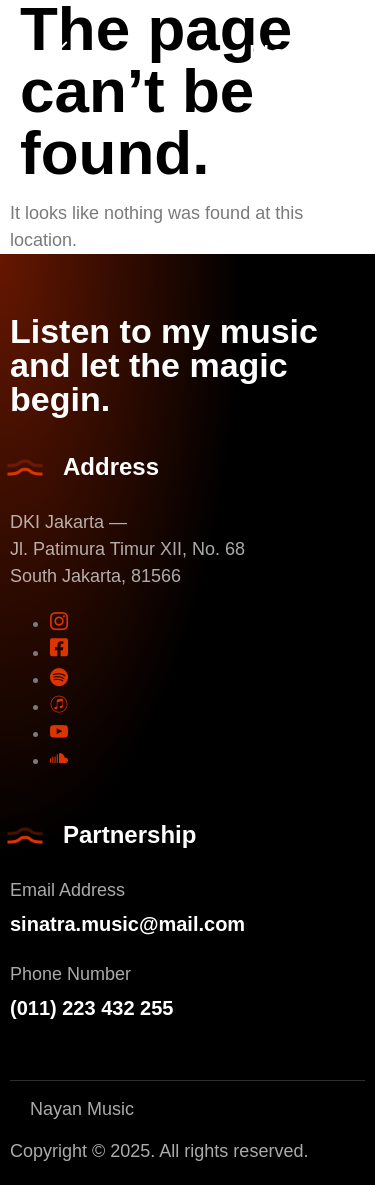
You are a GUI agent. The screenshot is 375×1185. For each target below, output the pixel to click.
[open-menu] (54, 55)
